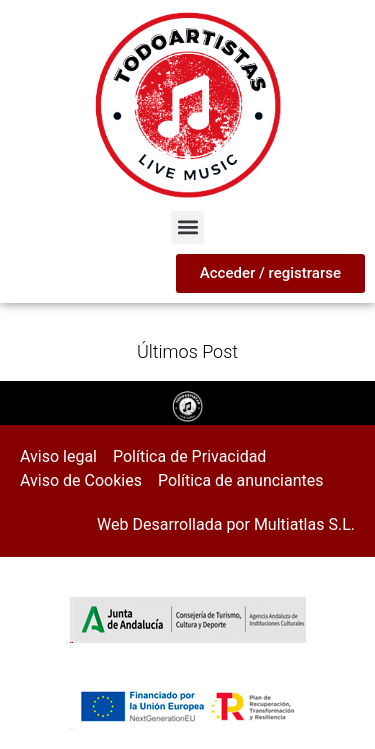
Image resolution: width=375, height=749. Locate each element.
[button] (187, 227)
